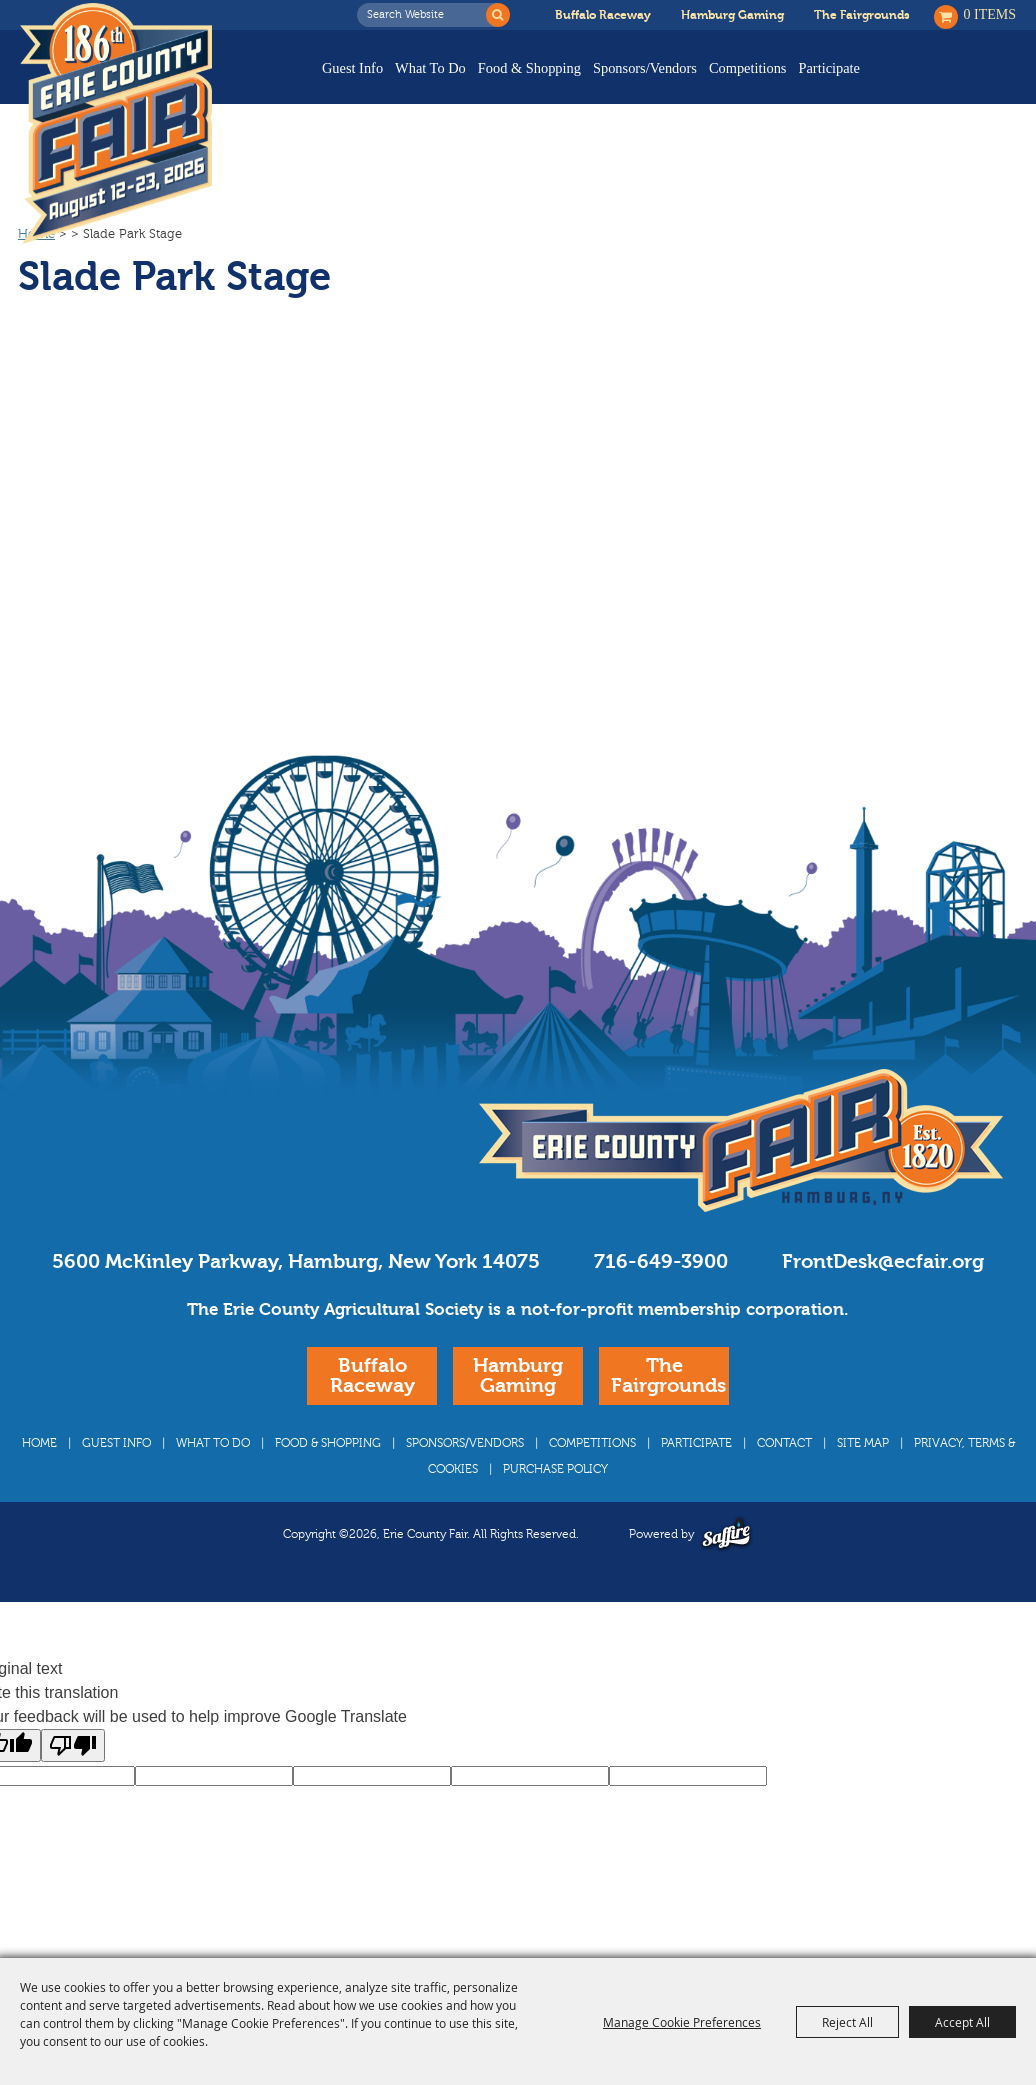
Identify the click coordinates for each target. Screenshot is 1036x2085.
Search (498, 15)
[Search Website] (427, 15)
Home (36, 272)
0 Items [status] (990, 14)
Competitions (748, 68)
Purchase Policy (555, 1507)
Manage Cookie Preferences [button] (682, 2022)
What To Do (430, 68)
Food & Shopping (529, 68)
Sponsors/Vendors (645, 68)
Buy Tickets (953, 82)
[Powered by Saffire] (726, 1571)
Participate (829, 68)
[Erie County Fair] (116, 124)
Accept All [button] (962, 2022)
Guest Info (352, 68)
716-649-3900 (661, 1299)
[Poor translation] (73, 1783)
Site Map (863, 1481)
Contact (784, 1481)
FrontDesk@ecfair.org (883, 1299)
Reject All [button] (847, 2022)
